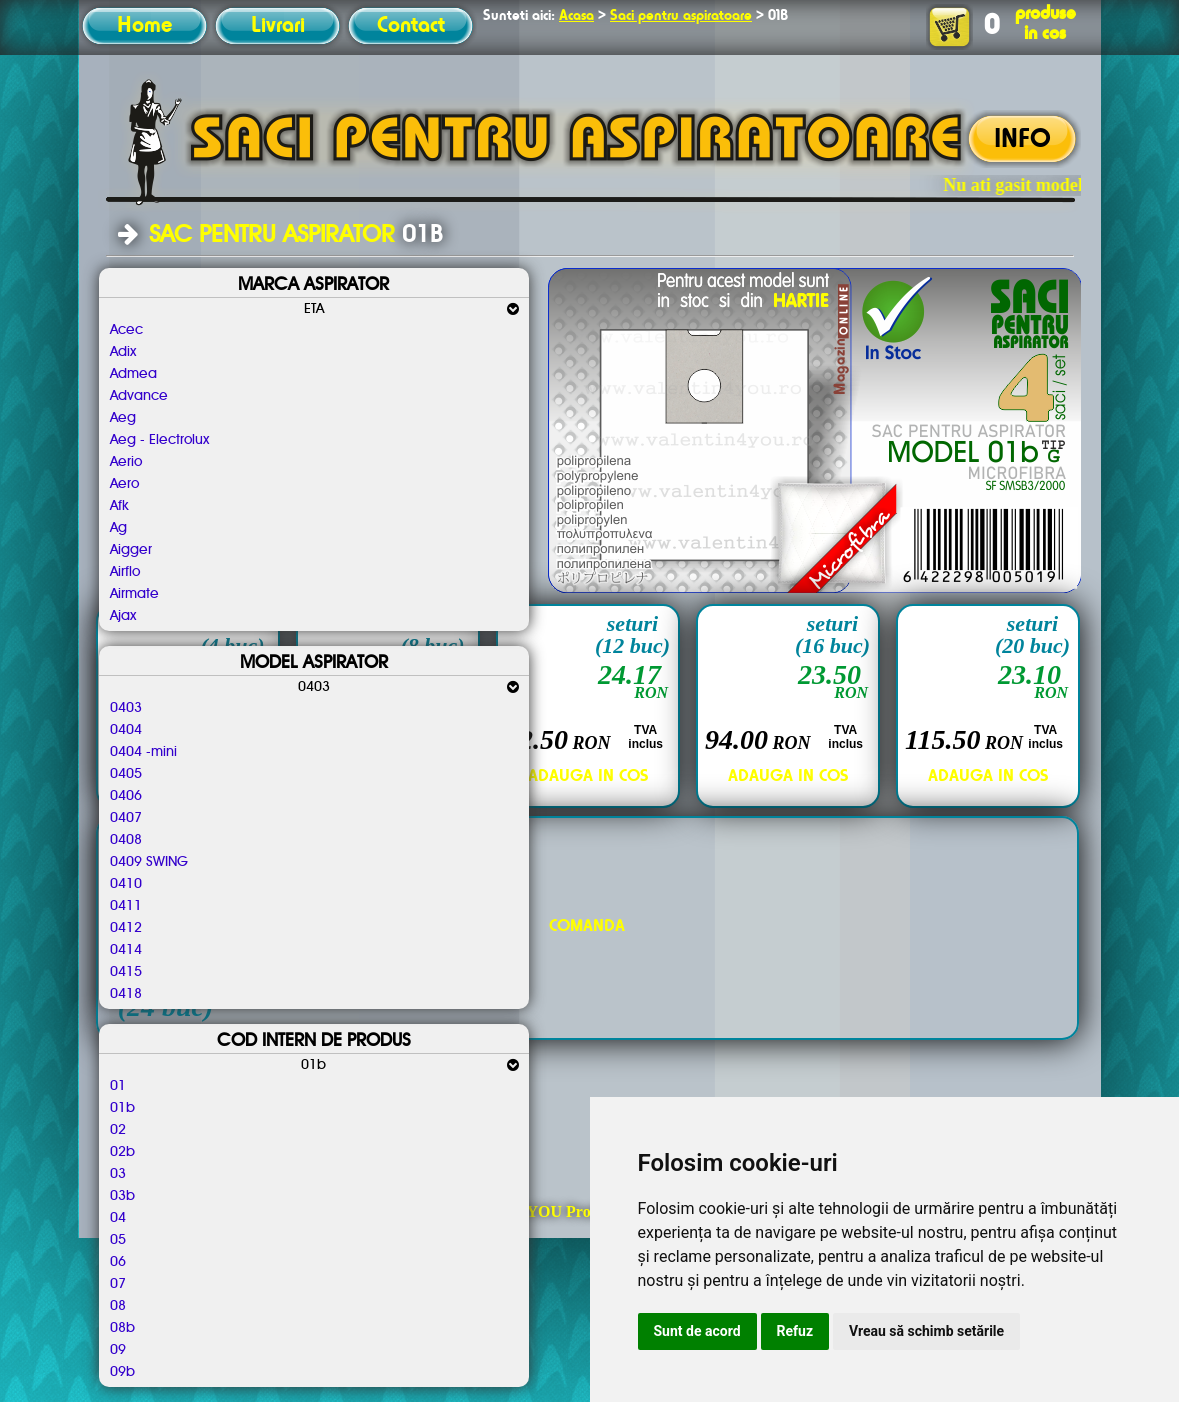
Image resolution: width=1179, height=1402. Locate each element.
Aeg (123, 418)
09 (118, 1350)
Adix (123, 352)
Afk (119, 506)
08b (122, 1328)
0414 (126, 950)
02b (122, 1152)
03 (118, 1174)
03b (122, 1196)
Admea (133, 374)
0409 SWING (149, 862)
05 (118, 1240)
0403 (126, 708)
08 (118, 1306)
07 (118, 1284)
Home (144, 26)
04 (118, 1218)
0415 (126, 972)
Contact (411, 26)
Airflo (125, 572)
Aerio (126, 462)
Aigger (131, 550)
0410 (126, 884)
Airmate (134, 594)
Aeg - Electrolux (159, 440)
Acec (126, 330)
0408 (126, 840)
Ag (118, 528)
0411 (126, 906)
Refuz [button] (795, 1331)
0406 (126, 796)
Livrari (278, 26)
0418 (126, 994)
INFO (1022, 140)
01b (122, 1108)
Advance (139, 396)
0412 (126, 928)
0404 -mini (143, 752)
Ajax (123, 616)
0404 (126, 730)
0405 (126, 774)
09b (122, 1372)
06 (118, 1262)
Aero (124, 484)
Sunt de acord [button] (697, 1331)
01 (118, 1086)
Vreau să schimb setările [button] (926, 1331)
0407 (126, 818)
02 (118, 1130)
